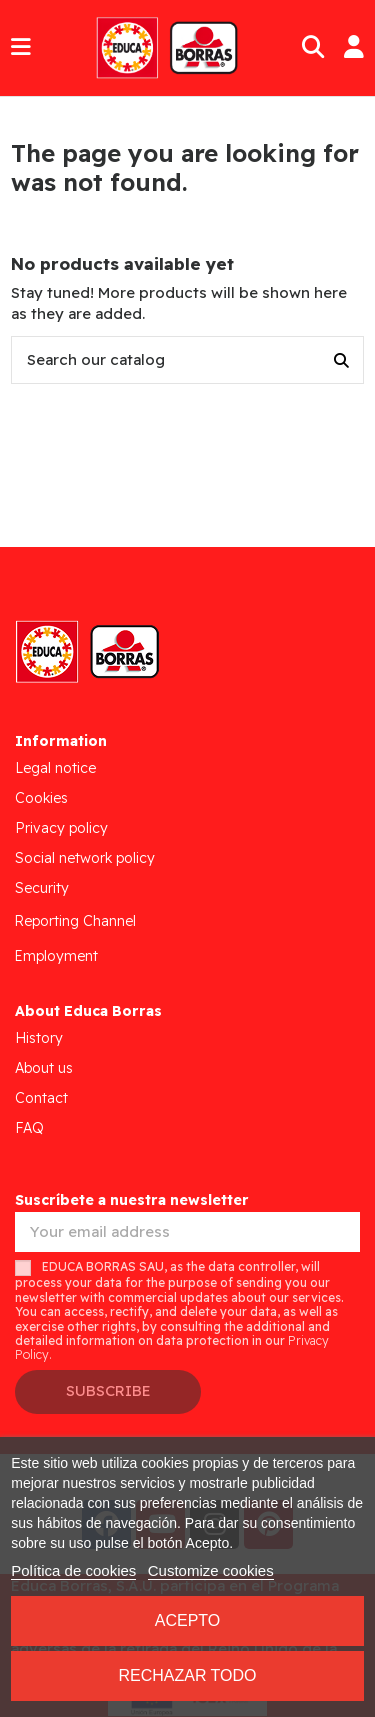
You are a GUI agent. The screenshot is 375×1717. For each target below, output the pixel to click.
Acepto (188, 1620)
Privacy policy (61, 828)
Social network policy (85, 858)
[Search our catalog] (341, 360)
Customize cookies (211, 1570)
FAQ (29, 1128)
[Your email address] (187, 1232)
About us (44, 1068)
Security (42, 888)
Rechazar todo (187, 1675)
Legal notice (55, 768)
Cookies (41, 798)
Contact (41, 1098)
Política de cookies (73, 1570)
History (39, 1038)
